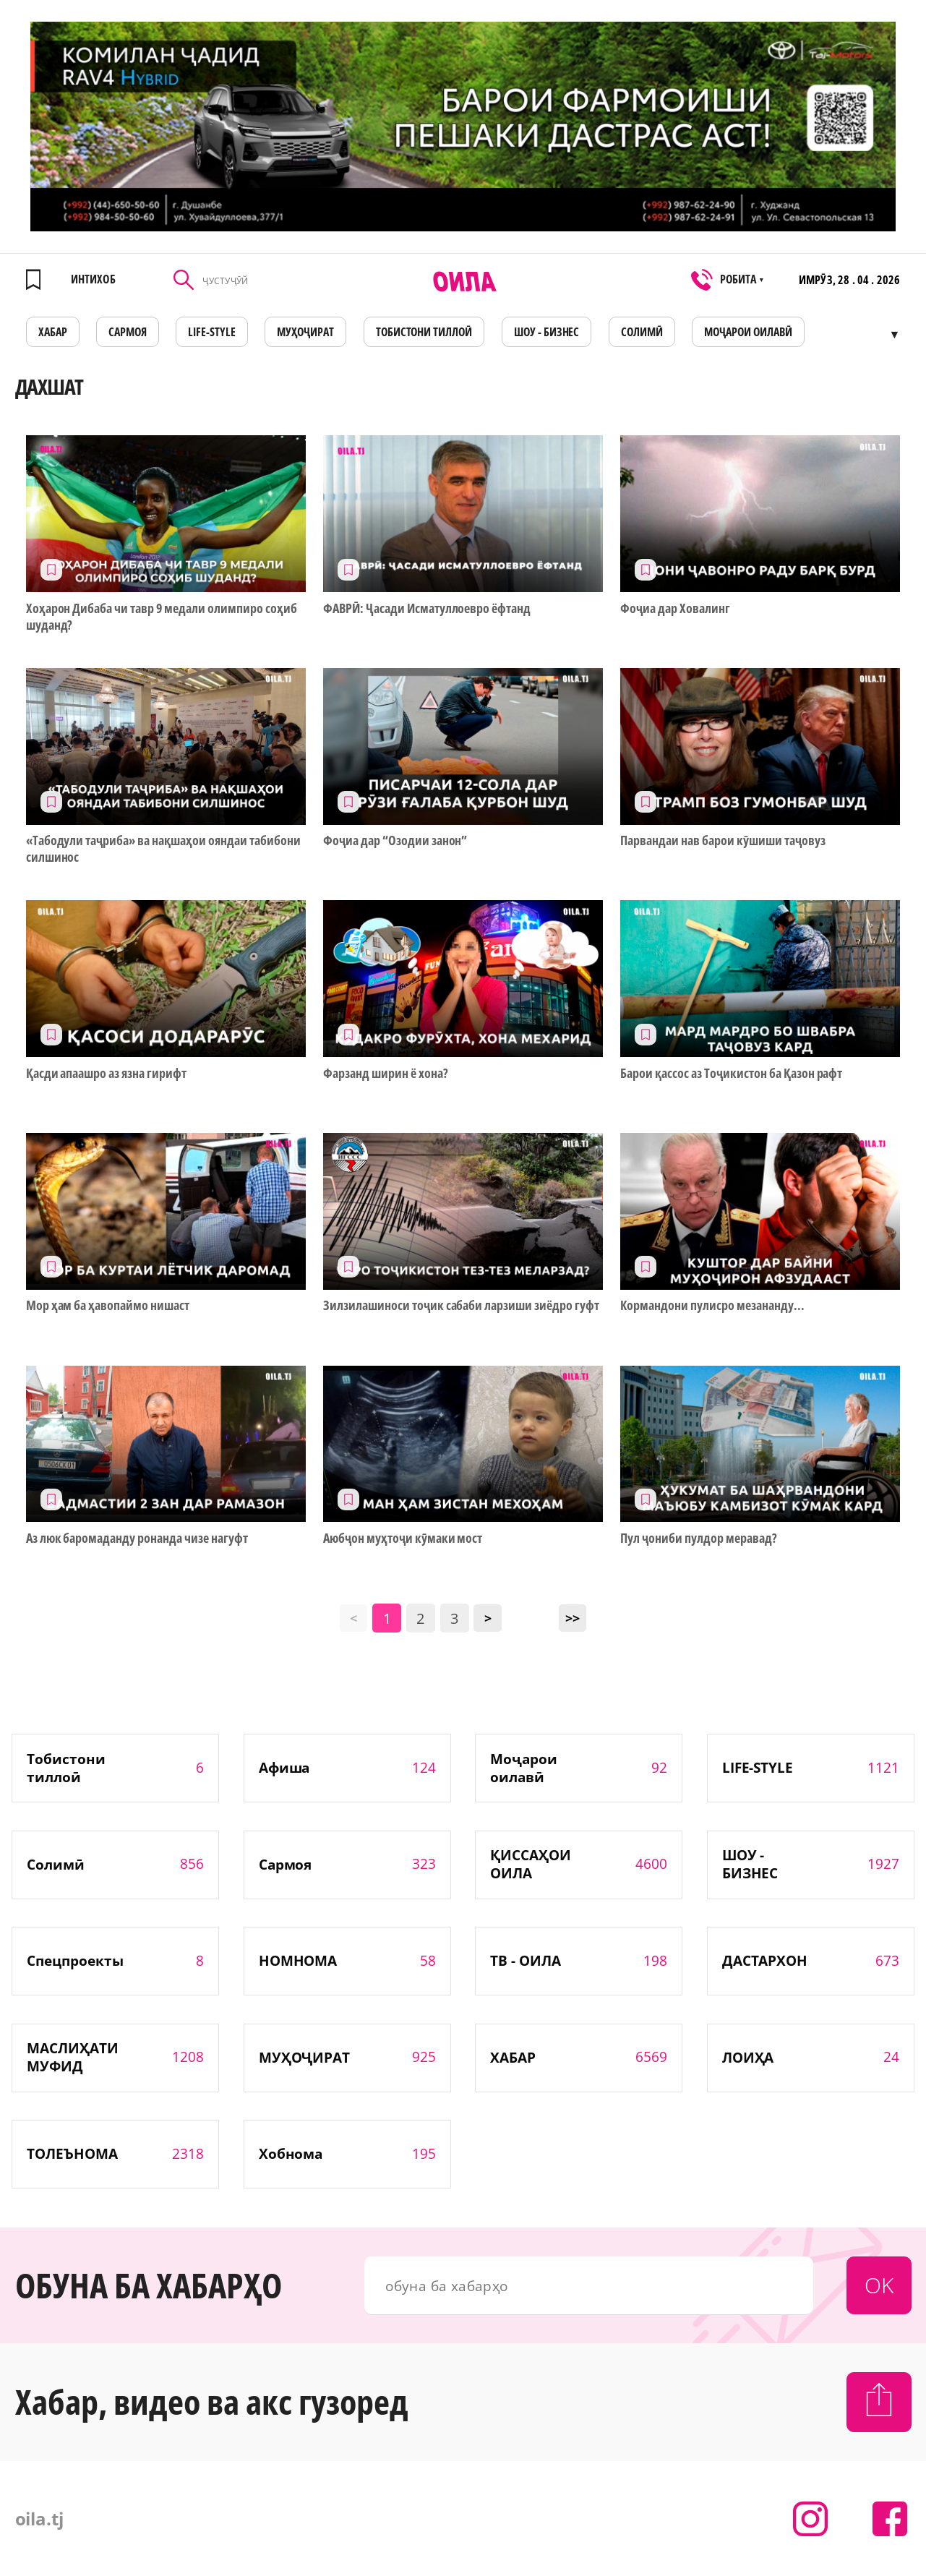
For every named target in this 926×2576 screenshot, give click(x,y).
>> (572, 1618)
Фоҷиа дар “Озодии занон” (395, 840)
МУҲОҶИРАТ (305, 332)
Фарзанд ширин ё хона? (385, 1073)
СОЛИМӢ (642, 332)
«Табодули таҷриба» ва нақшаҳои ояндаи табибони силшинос (163, 848)
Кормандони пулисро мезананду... (712, 1305)
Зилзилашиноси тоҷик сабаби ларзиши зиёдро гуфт (461, 1305)
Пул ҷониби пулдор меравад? (698, 1538)
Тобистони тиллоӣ (424, 332)
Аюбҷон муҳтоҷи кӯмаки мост (402, 1538)
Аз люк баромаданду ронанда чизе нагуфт (137, 1538)
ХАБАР (52, 332)
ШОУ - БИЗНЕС (547, 332)
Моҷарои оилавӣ (748, 332)
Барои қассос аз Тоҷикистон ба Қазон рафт (731, 1073)
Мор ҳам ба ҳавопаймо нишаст (107, 1305)
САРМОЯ (127, 332)
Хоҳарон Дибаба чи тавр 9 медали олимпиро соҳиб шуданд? (161, 616)
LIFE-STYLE (212, 332)
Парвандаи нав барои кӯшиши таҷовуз (722, 840)
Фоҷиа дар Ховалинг (675, 608)
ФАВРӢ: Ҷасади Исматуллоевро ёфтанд (427, 608)
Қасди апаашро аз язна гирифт (106, 1073)
